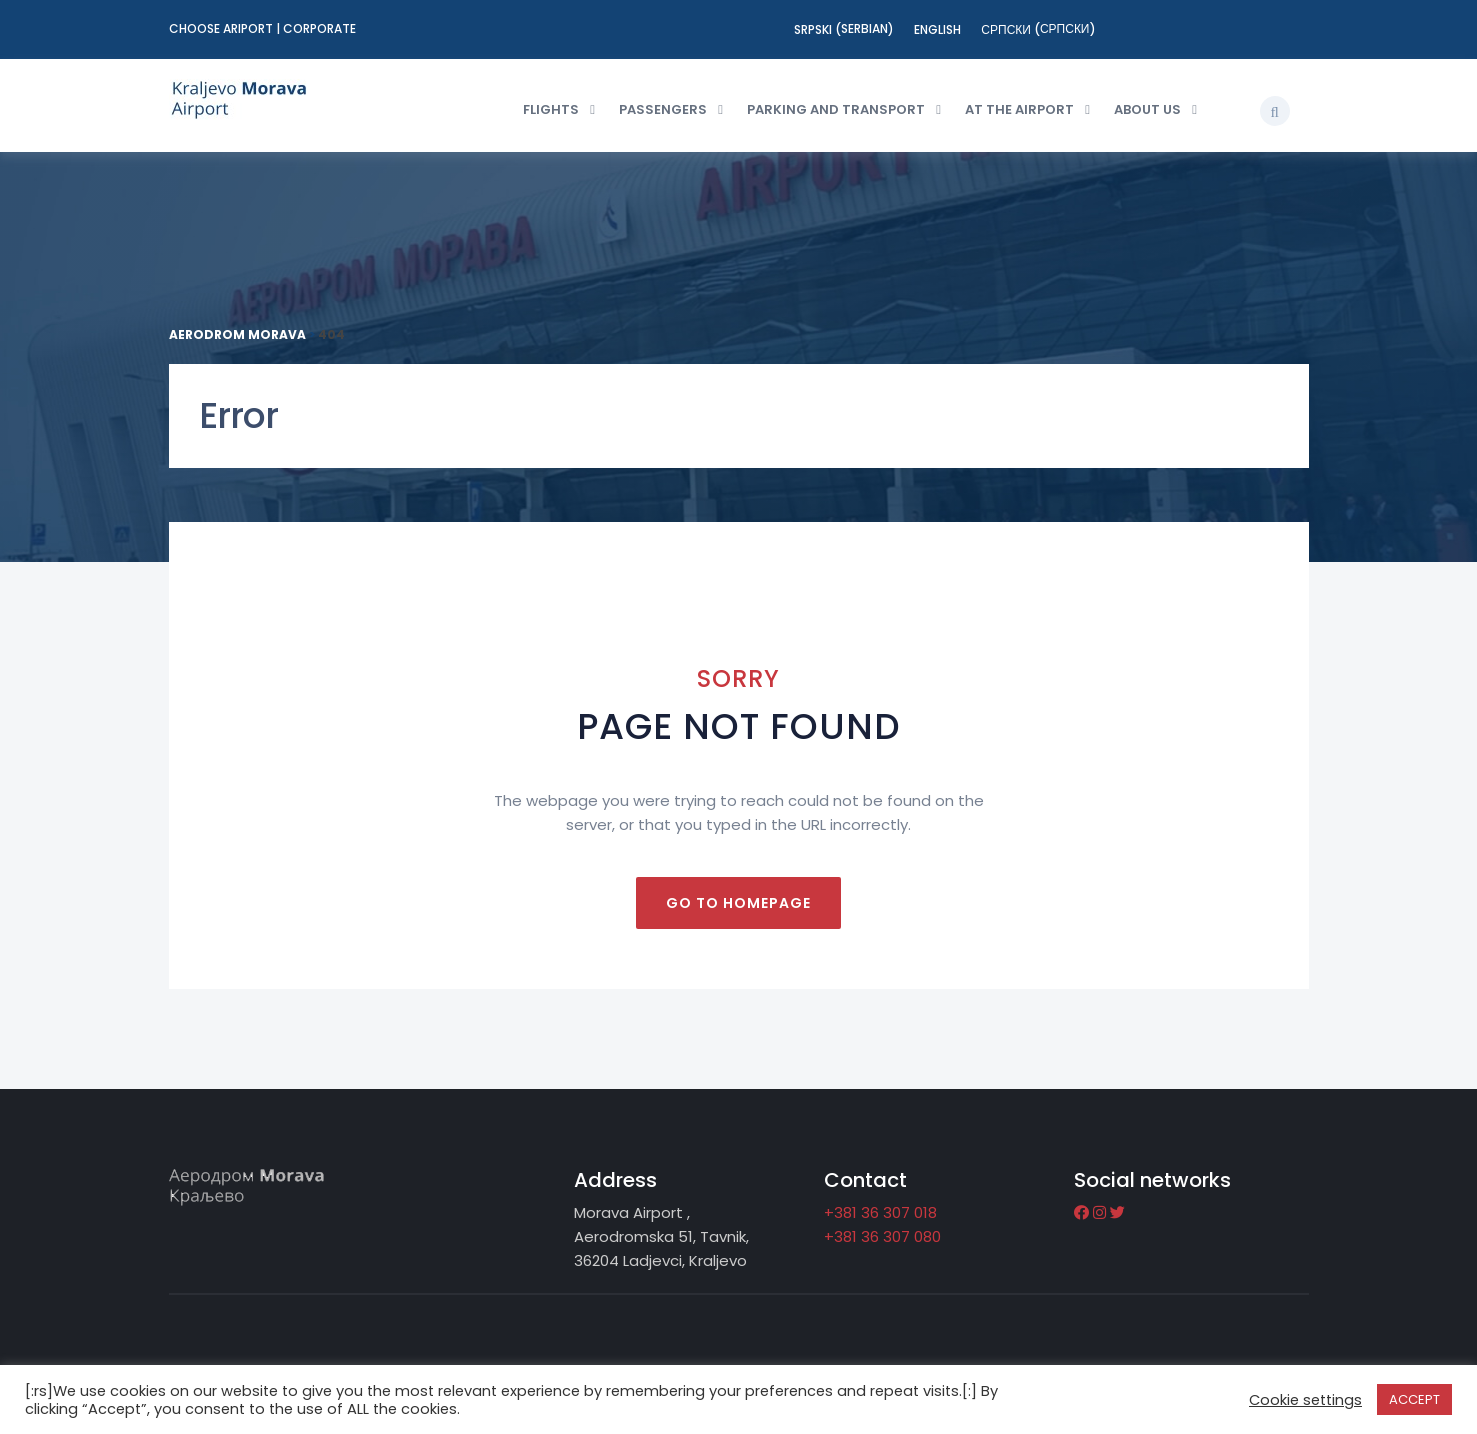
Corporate (319, 28)
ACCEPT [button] (1414, 1399)
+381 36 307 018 (880, 1212)
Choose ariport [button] (222, 28)
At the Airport (1019, 109)
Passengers (663, 109)
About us (1147, 109)
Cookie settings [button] (1305, 1400)
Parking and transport (836, 109)
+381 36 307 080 (882, 1236)
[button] (1275, 111)
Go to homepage (738, 903)
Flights (551, 109)
